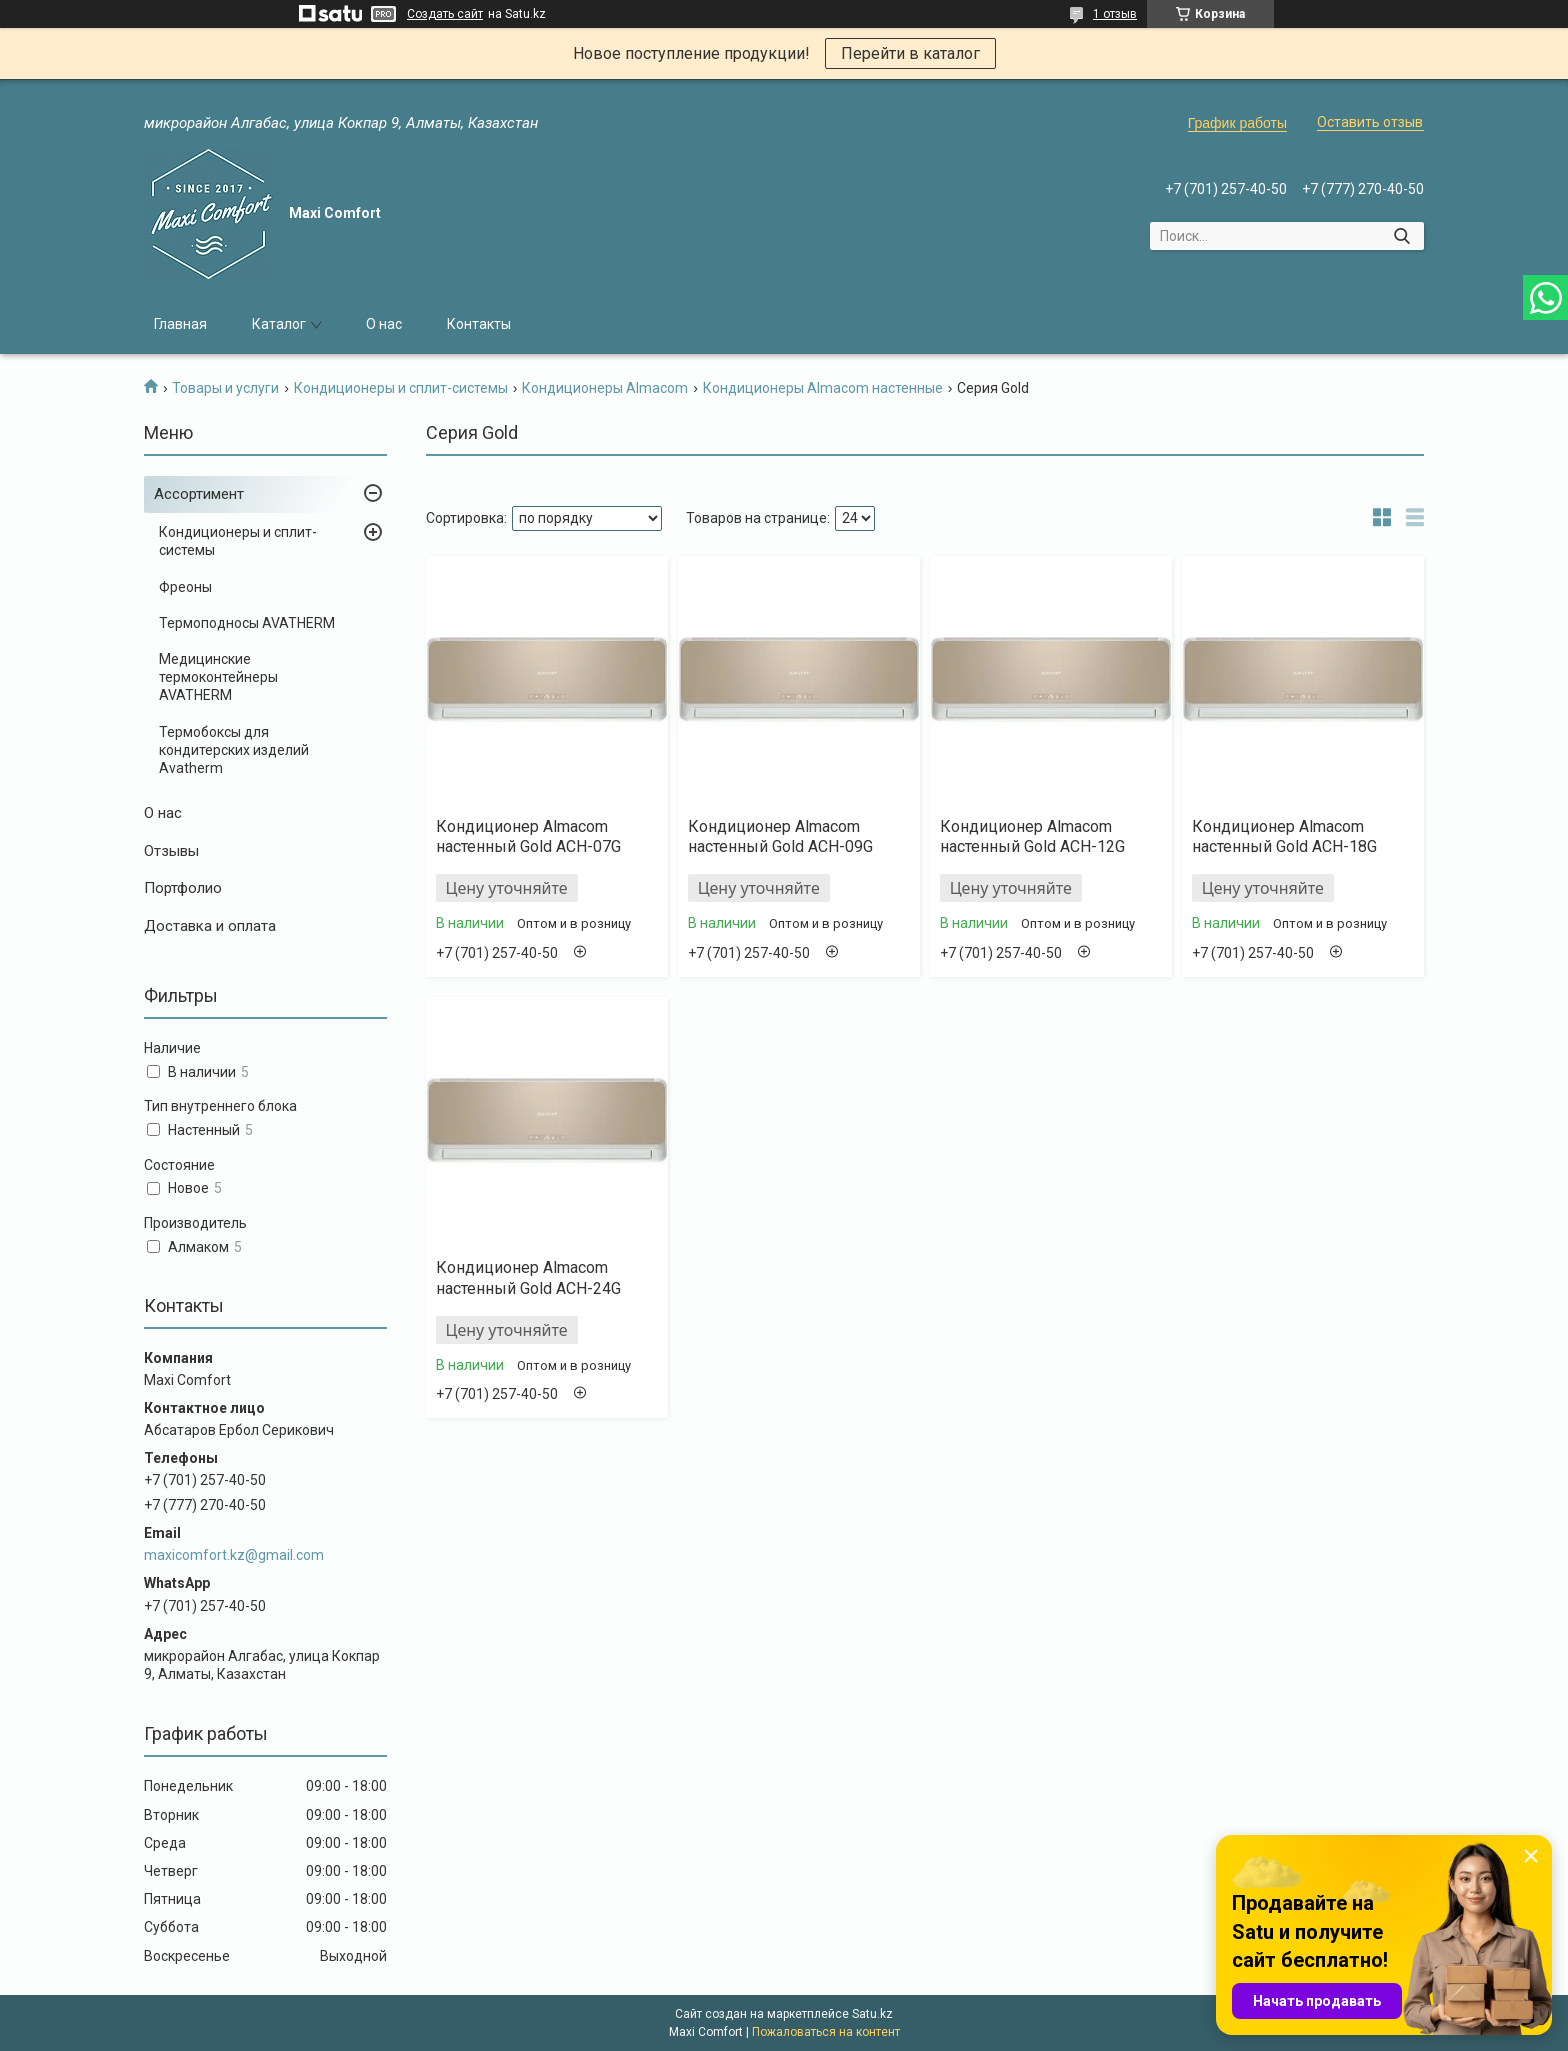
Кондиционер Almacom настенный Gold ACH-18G (1284, 837)
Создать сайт (445, 14)
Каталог (279, 324)
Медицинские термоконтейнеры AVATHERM (218, 677)
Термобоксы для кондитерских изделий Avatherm (234, 750)
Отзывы (171, 851)
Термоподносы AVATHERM (247, 623)
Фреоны (185, 587)
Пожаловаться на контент (826, 2032)
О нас (384, 324)
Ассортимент (199, 494)
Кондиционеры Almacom (605, 388)
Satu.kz (872, 2014)
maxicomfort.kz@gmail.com (234, 1555)
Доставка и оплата (210, 926)
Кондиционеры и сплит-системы (401, 388)
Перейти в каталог (910, 53)
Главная (180, 324)
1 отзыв (1115, 14)
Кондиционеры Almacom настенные (823, 388)
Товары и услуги (225, 388)
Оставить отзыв (1370, 122)
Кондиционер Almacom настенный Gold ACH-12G (1032, 837)
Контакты (479, 324)
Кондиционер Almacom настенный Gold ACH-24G (528, 1278)
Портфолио (183, 888)
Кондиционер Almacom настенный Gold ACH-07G (528, 837)
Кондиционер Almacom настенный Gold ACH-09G (780, 837)
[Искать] (1401, 236)
